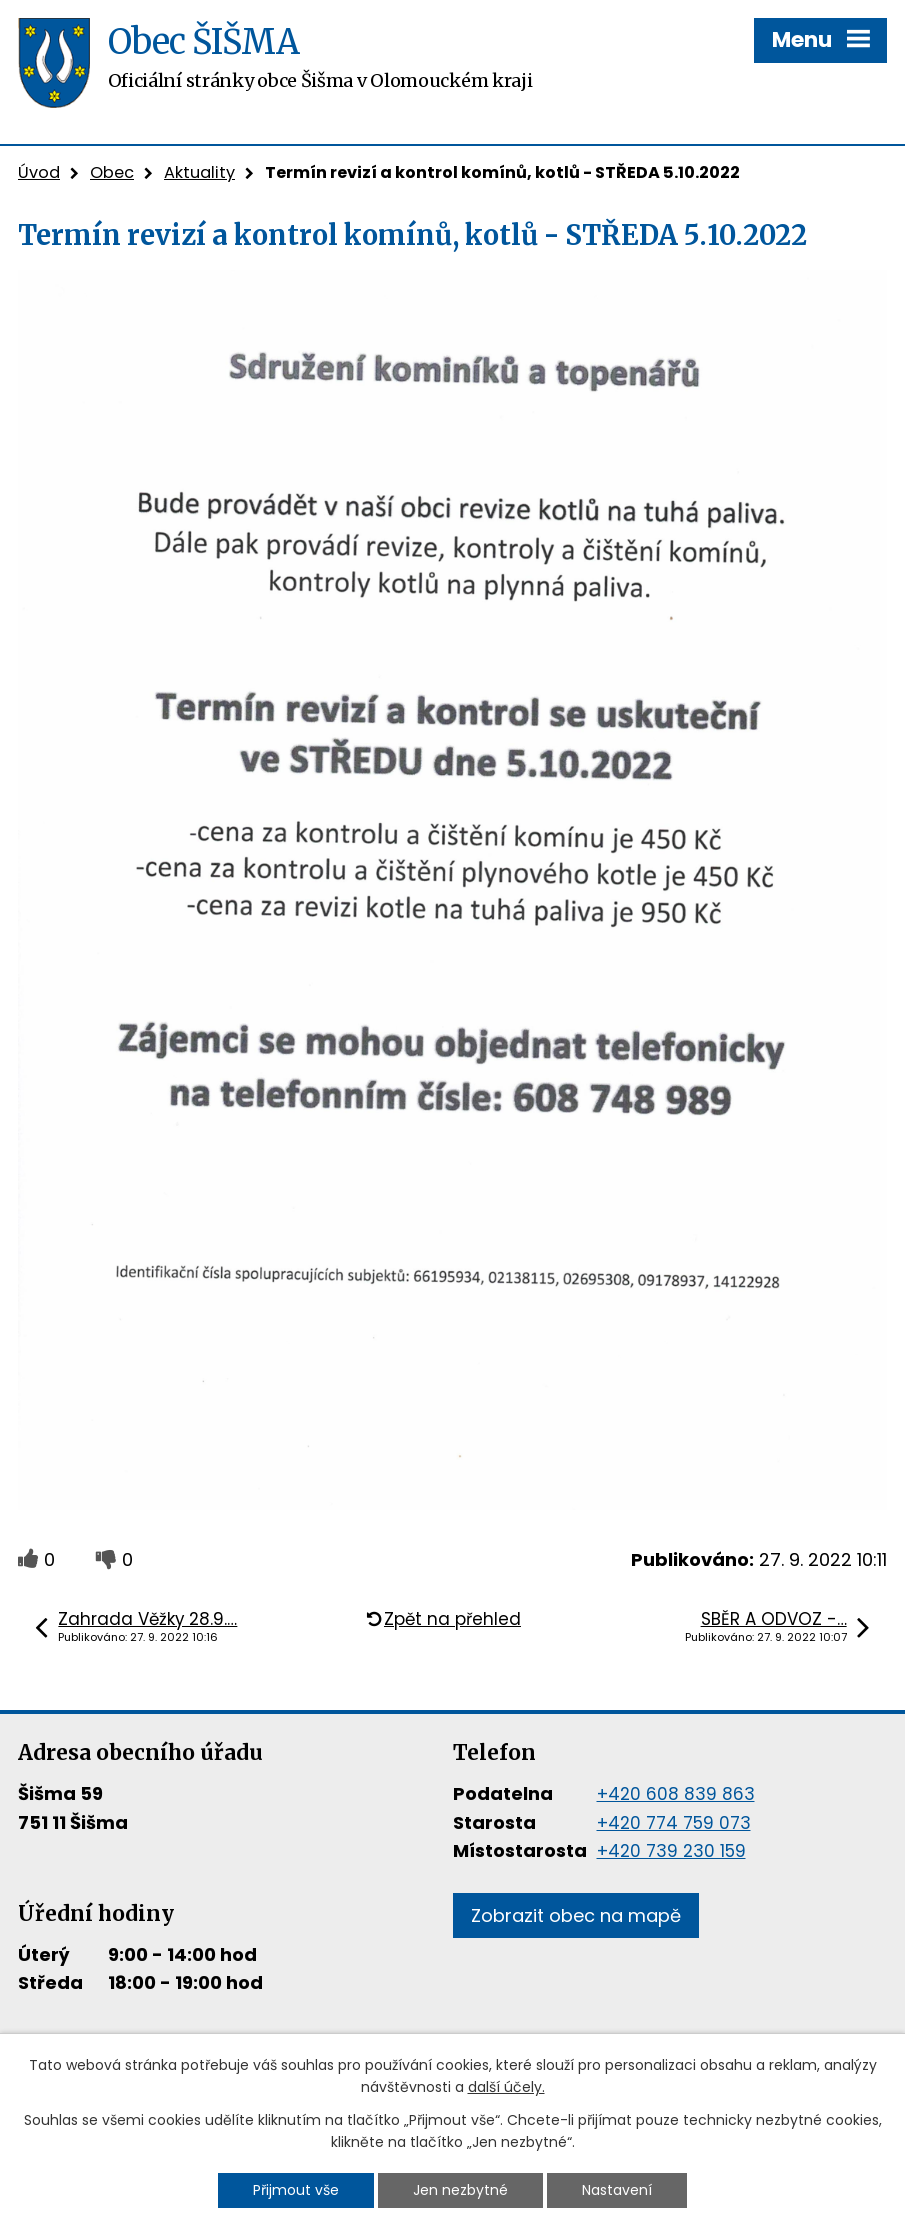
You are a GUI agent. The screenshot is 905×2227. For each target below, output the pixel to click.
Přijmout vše (296, 2190)
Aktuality (199, 172)
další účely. (506, 2088)
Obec (112, 172)
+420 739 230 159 (671, 1851)
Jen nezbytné (460, 2190)
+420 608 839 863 (676, 1794)
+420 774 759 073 (674, 1823)
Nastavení (617, 2190)
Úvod (39, 172)
